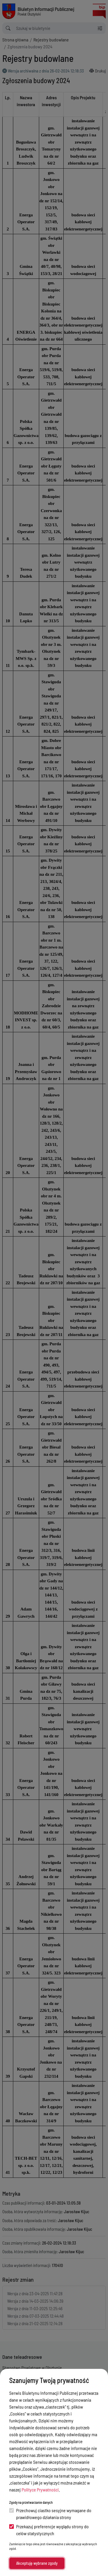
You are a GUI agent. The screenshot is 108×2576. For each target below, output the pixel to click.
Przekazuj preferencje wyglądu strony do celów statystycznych (49, 2530)
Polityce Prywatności (40, 2489)
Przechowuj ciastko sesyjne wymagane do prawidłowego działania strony (50, 2514)
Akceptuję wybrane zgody (37, 2563)
